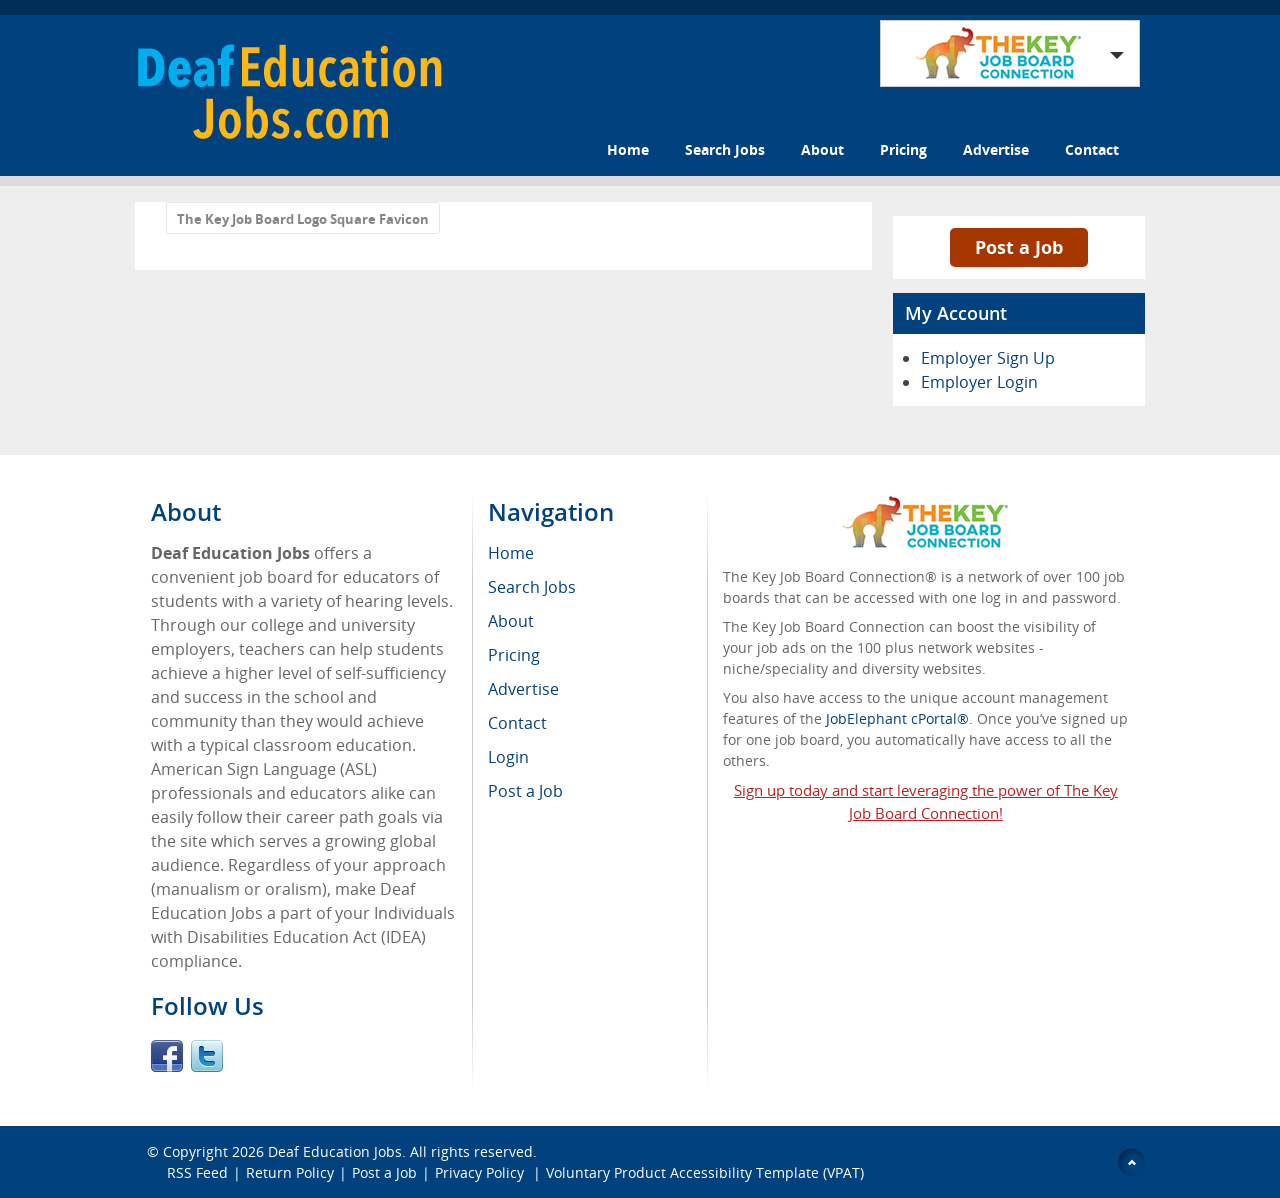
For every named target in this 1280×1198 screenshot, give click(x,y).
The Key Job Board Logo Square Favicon (303, 219)
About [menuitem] (511, 621)
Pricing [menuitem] (514, 655)
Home (628, 149)
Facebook (167, 1056)
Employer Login (979, 382)
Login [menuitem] (508, 757)
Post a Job (1019, 247)
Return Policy (290, 1172)
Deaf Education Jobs (335, 1151)
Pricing (903, 149)
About (822, 149)
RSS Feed (197, 1172)
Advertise (996, 149)
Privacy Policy (481, 1172)
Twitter (207, 1056)
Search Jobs (725, 149)
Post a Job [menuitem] (525, 791)
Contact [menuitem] (517, 723)
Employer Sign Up (988, 358)
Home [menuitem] (511, 553)
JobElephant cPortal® (897, 718)
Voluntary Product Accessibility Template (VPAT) (705, 1172)
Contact (1092, 149)
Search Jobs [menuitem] (532, 587)
